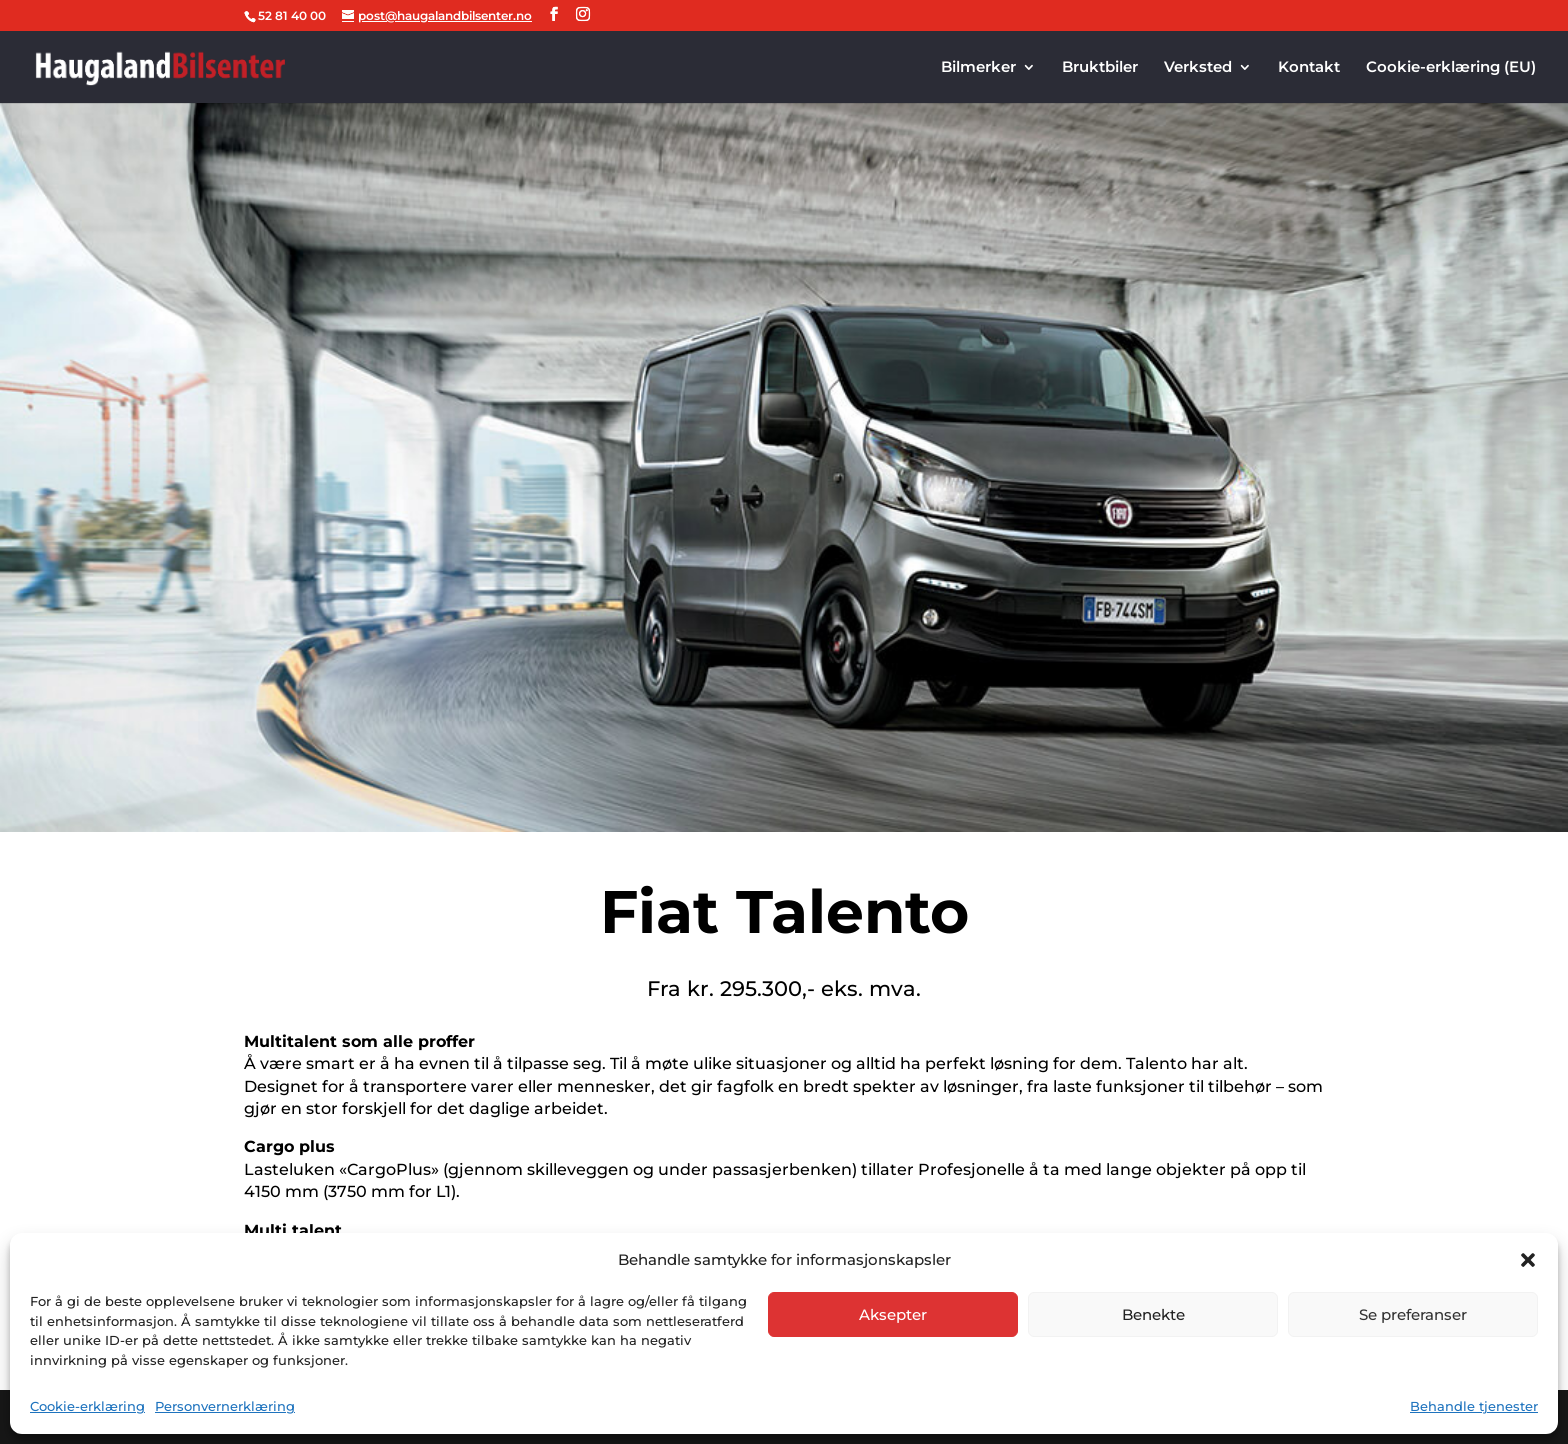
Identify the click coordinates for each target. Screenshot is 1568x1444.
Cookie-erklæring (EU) (1451, 68)
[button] (1528, 1260)
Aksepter (893, 1314)
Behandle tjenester (1474, 1406)
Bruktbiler (1100, 68)
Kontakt (1309, 68)
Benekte (1153, 1314)
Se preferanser (1413, 1314)
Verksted (1198, 68)
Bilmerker (978, 68)
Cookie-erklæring (87, 1406)
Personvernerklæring (225, 1406)
